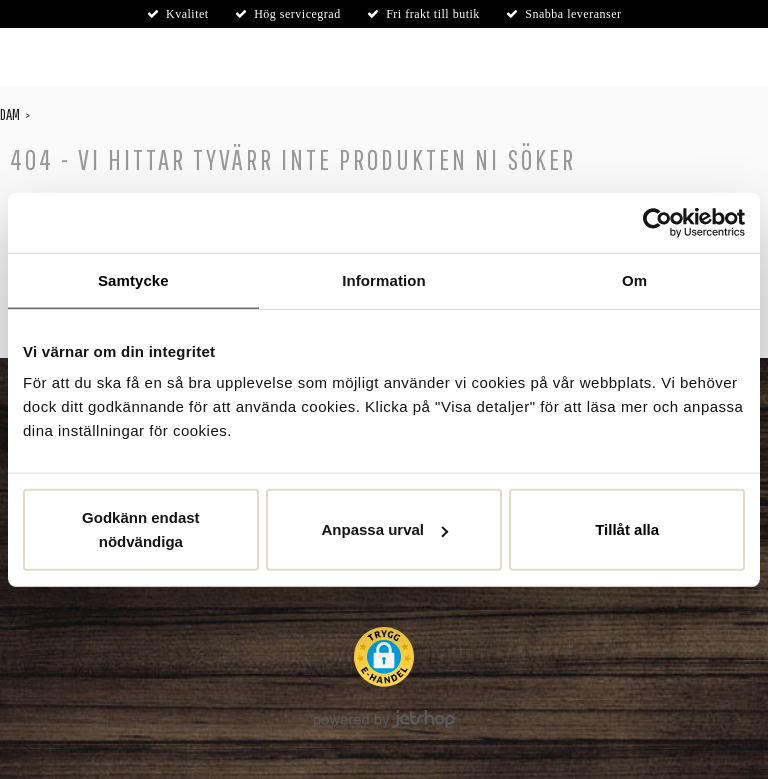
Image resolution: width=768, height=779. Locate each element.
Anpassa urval (384, 529)
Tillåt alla (627, 529)
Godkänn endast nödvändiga (141, 529)
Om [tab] (634, 279)
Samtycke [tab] (133, 279)
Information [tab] (384, 279)
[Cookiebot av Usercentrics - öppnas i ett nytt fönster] (657, 222)
